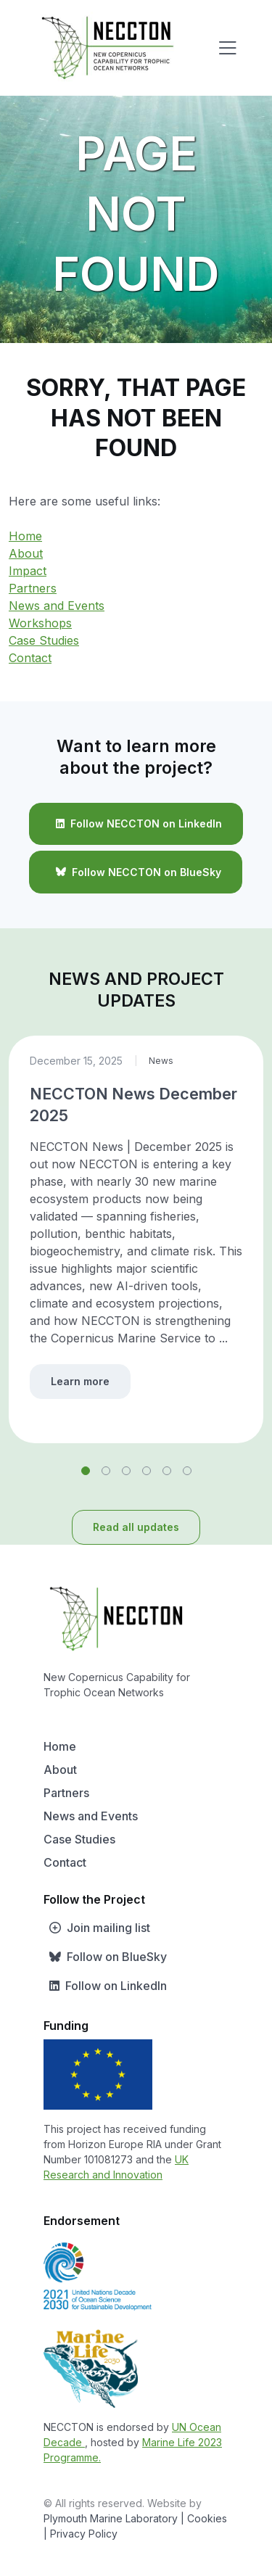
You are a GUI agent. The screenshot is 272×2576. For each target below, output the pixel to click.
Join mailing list (97, 1927)
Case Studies (44, 640)
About (26, 553)
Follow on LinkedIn (105, 1985)
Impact (27, 571)
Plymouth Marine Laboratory (111, 2518)
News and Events (56, 605)
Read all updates (136, 1527)
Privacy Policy (84, 2533)
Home (25, 536)
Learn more (80, 1381)
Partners (33, 588)
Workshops (40, 623)
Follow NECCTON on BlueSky (135, 872)
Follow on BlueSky (105, 1956)
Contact (30, 658)
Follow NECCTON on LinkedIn (136, 824)
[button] (85, 1470)
